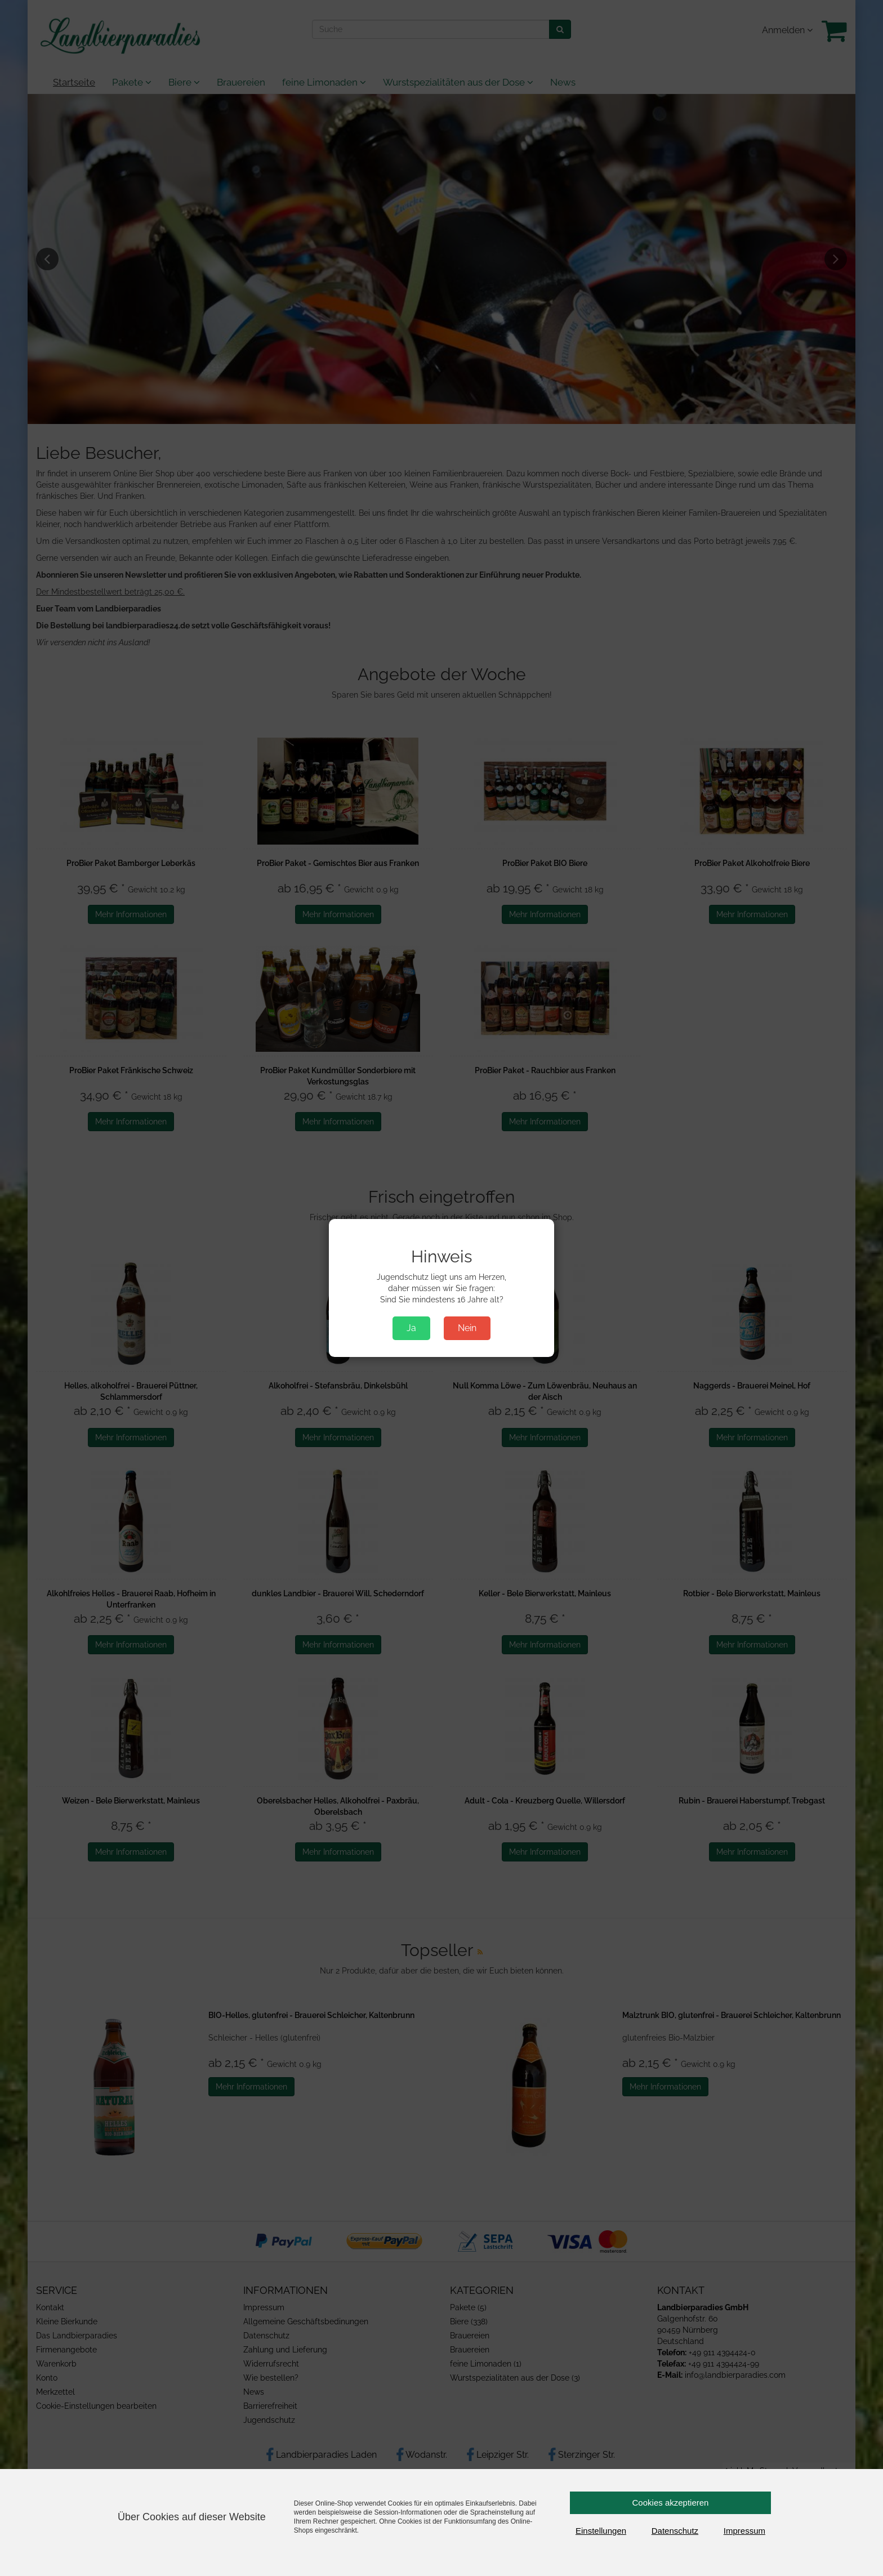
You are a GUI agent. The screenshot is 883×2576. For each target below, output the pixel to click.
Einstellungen (601, 2530)
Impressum (744, 2530)
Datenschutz (675, 2530)
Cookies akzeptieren (670, 2502)
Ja (411, 1328)
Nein (467, 1328)
